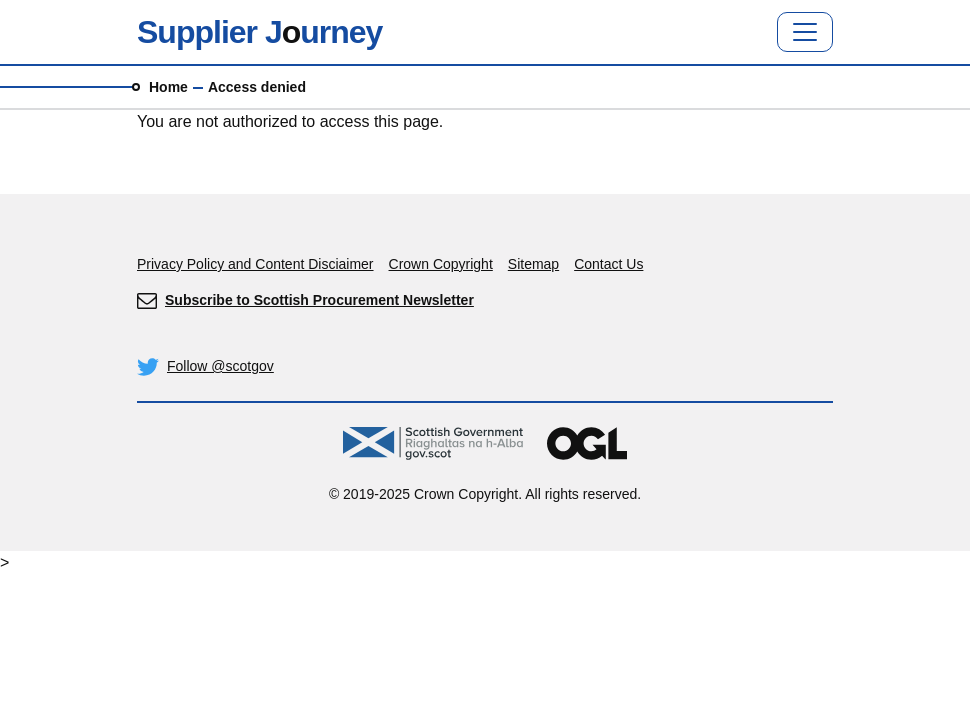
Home (168, 87)
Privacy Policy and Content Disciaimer (255, 264)
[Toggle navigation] (805, 32)
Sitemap (533, 264)
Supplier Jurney (259, 32)
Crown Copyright (441, 264)
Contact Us (608, 264)
